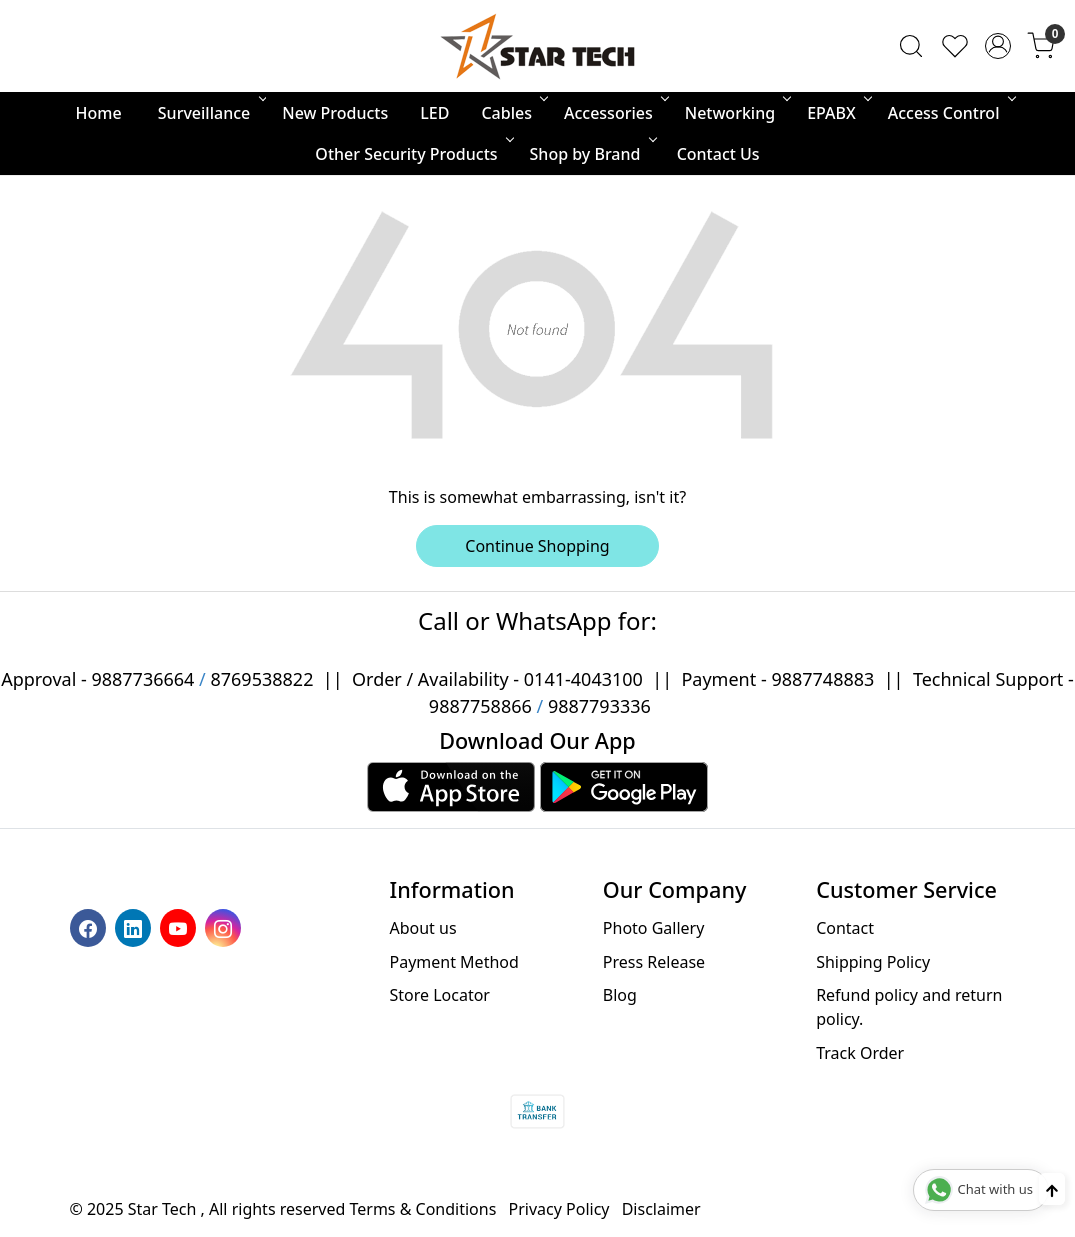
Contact (845, 928)
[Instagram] (225, 927)
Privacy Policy (559, 1209)
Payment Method (453, 962)
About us (422, 928)
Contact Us (718, 154)
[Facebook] (90, 927)
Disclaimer (661, 1209)
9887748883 (822, 679)
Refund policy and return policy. (909, 1007)
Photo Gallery (654, 928)
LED (434, 113)
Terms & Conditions (423, 1209)
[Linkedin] (135, 927)
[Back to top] (1052, 1189)
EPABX (838, 113)
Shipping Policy (873, 962)
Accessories (615, 113)
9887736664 (142, 679)
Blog (620, 995)
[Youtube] (180, 927)
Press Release (654, 962)
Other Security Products (412, 154)
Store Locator (439, 995)
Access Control (950, 113)
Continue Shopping (537, 546)
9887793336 (599, 706)
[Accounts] (998, 46)
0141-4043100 (583, 679)
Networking (736, 113)
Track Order (860, 1053)
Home (99, 113)
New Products (335, 113)
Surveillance (210, 113)
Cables (513, 113)
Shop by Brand (592, 154)
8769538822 (261, 679)
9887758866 (480, 706)
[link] (911, 46)
